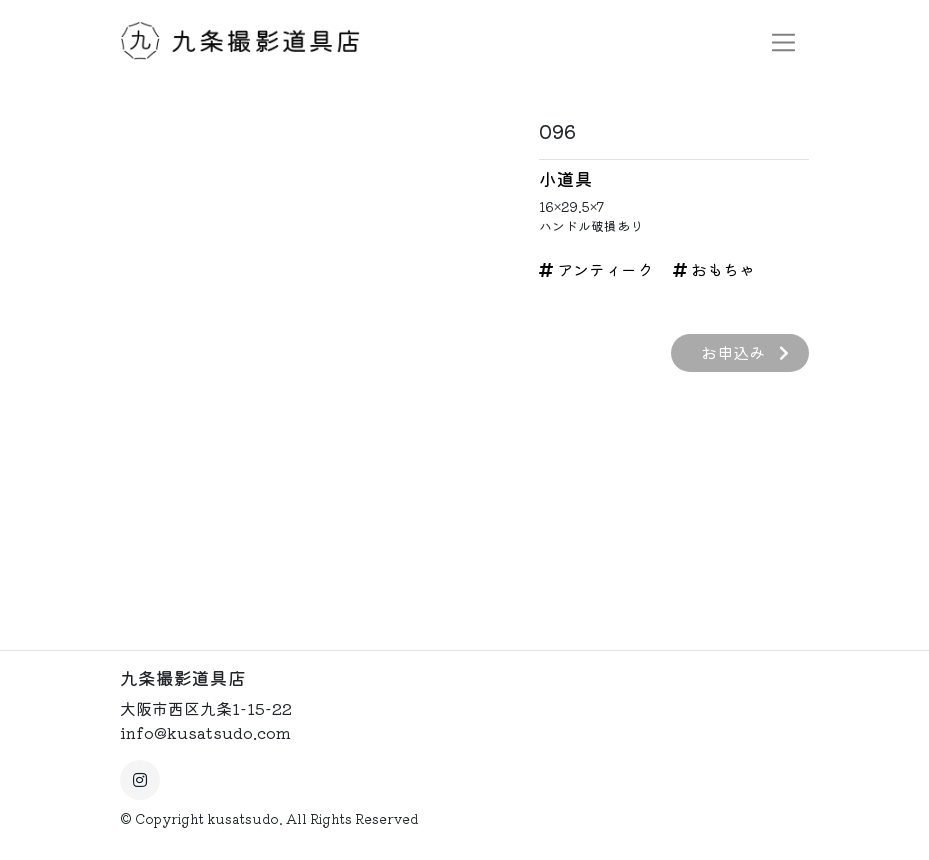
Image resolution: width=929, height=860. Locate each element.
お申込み (745, 352)
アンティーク (596, 269)
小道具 (566, 178)
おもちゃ (714, 269)
